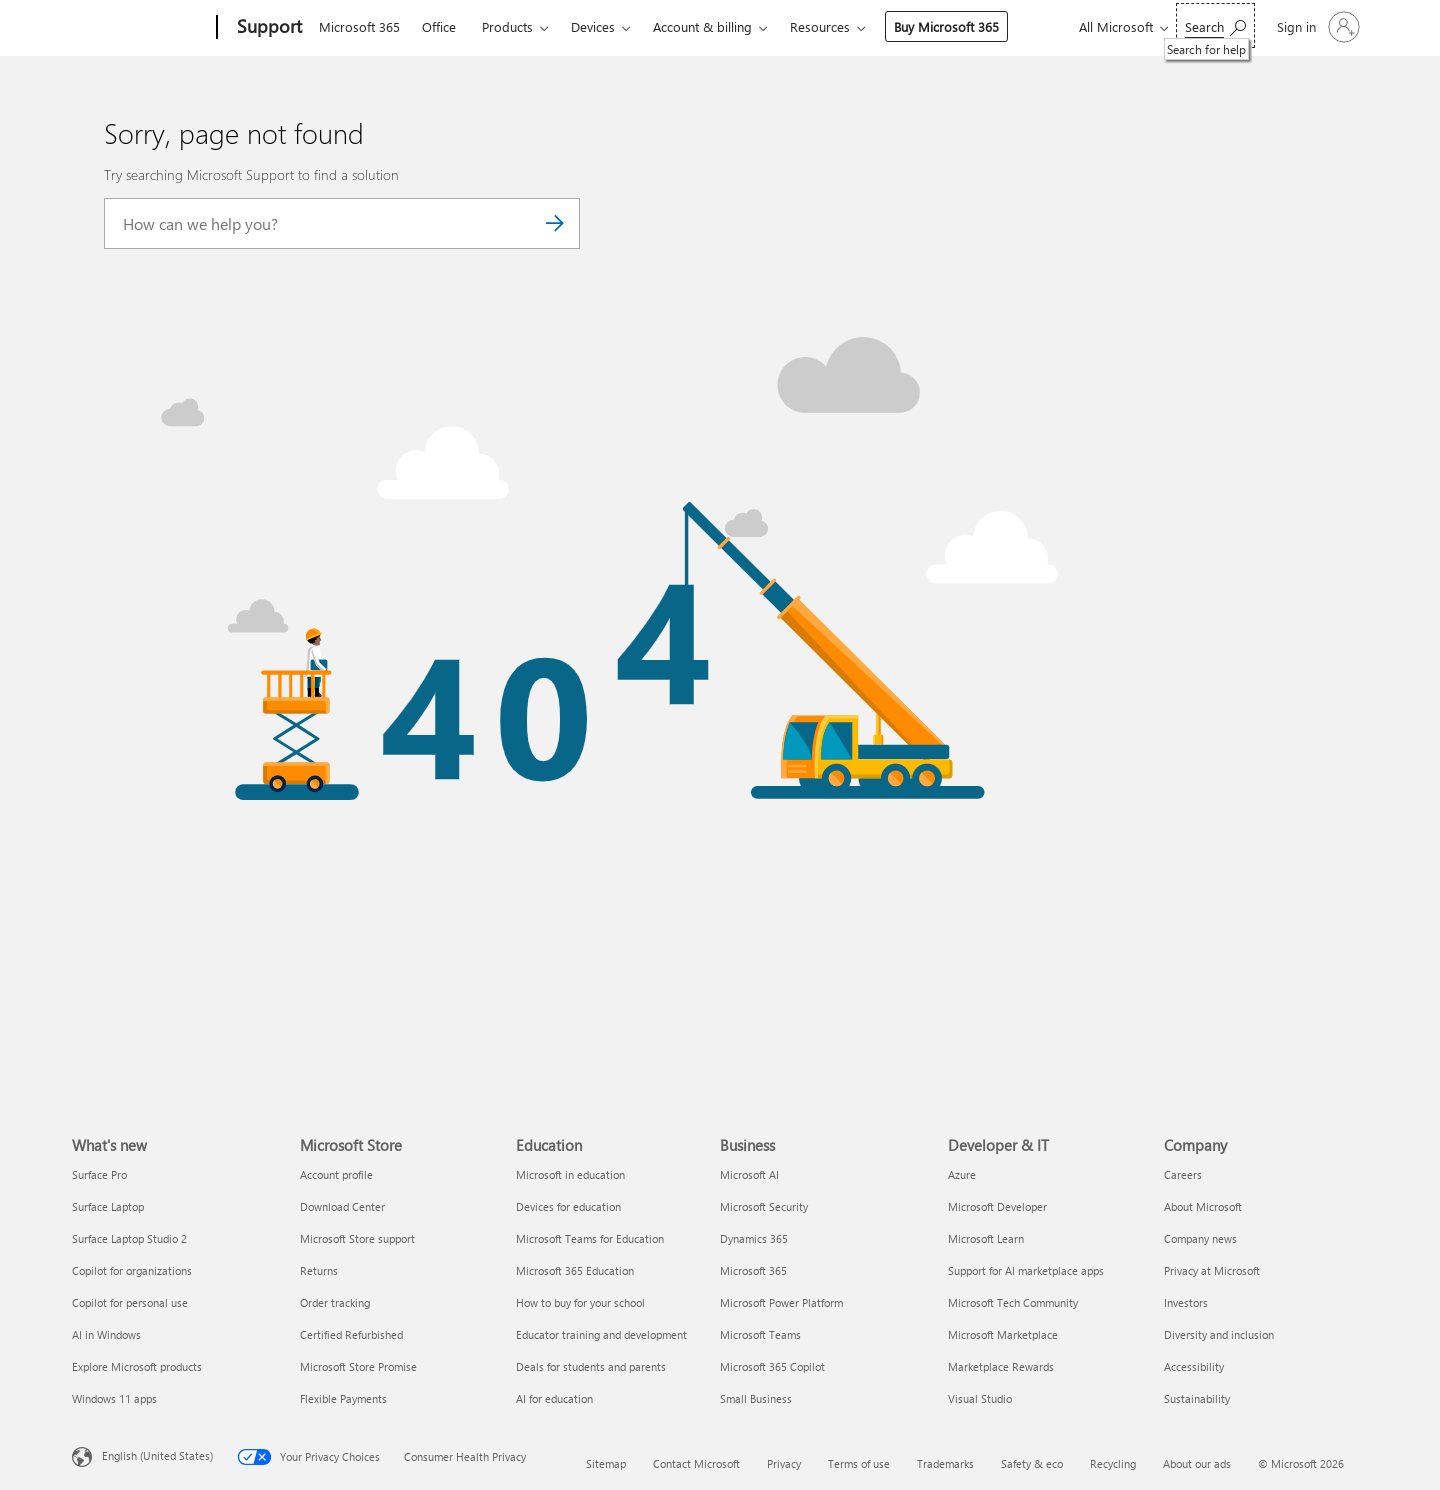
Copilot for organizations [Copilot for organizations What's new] (132, 1270)
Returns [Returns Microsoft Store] (319, 1270)
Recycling (1113, 1463)
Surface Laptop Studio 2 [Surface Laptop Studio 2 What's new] (129, 1238)
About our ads (1197, 1463)
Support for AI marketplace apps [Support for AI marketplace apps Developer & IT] (1026, 1270)
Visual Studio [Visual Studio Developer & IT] (980, 1398)
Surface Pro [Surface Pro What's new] (99, 1174)
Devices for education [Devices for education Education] (568, 1206)
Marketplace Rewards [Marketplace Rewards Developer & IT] (1001, 1366)
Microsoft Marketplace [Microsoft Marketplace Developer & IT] (1003, 1334)
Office (439, 26)
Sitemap (606, 1463)
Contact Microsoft (696, 1463)
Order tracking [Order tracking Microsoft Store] (335, 1302)
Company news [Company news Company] (1200, 1238)
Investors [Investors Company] (1186, 1302)
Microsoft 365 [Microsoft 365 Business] (753, 1270)
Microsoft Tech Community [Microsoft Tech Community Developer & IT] (1013, 1302)
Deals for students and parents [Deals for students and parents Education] (591, 1366)
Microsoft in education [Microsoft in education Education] (570, 1174)
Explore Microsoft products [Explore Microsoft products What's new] (137, 1366)
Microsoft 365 (359, 26)
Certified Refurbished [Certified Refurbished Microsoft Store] (351, 1334)
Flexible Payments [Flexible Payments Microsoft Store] (343, 1398)
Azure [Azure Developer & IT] (962, 1174)
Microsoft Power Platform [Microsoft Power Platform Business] (781, 1302)
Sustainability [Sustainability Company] (1197, 1398)
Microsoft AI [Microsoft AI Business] (749, 1174)
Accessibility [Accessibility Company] (1194, 1366)
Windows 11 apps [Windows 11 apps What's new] (114, 1398)
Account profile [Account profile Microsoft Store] (336, 1174)
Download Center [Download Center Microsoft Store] (342, 1206)
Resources (820, 26)
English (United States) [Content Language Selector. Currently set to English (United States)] (157, 1454)
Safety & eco (1032, 1463)
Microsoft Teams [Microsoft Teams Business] (760, 1334)
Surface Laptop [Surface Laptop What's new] (108, 1206)
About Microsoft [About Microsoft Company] (1203, 1206)
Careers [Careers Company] (1183, 1174)
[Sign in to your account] (1316, 27)
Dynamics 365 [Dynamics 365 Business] (754, 1238)
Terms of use (859, 1463)
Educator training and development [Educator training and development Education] (601, 1334)
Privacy (784, 1463)
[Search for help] (1215, 25)
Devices (593, 26)
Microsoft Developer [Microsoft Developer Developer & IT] (997, 1206)
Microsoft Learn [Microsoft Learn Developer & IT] (986, 1238)
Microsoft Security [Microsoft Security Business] (764, 1206)
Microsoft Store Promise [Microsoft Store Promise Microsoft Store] (358, 1366)
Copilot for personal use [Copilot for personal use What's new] (130, 1302)
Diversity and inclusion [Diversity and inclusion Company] (1219, 1334)
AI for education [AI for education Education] (554, 1398)
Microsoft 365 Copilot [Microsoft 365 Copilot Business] (772, 1366)
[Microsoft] (140, 28)
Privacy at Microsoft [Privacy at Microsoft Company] (1212, 1270)
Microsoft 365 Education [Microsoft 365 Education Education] (575, 1270)
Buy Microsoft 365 (946, 26)
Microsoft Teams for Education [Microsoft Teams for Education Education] (590, 1238)
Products (507, 26)
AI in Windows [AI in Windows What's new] (106, 1334)
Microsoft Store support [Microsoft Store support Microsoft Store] (357, 1238)
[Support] (267, 28)
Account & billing (702, 26)
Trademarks (945, 1463)
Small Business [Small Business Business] (756, 1398)
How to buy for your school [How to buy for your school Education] (580, 1302)
